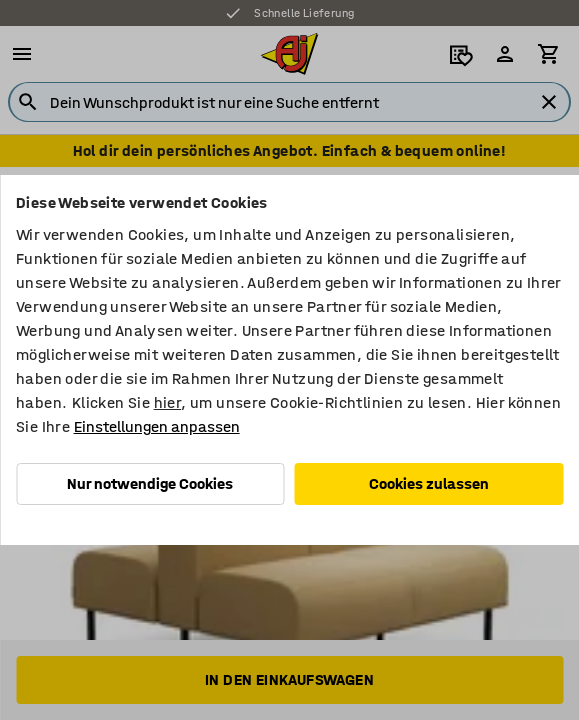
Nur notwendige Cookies (150, 483)
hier (168, 402)
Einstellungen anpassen (157, 426)
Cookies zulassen (429, 483)
